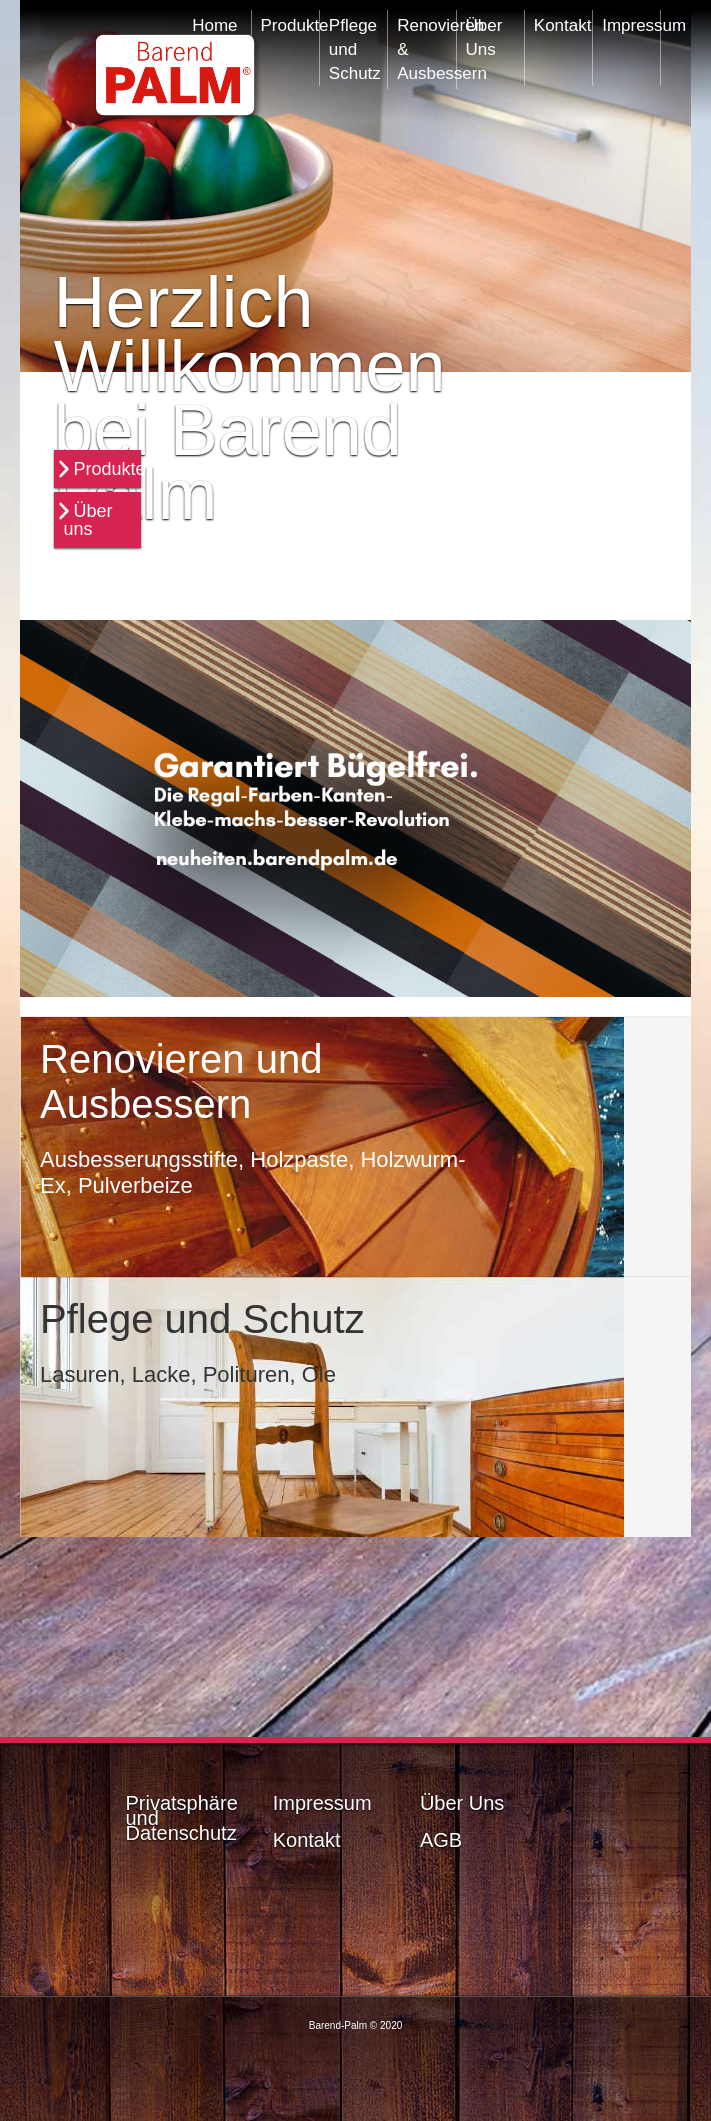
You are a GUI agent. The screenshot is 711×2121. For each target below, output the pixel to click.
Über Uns (484, 37)
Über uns (88, 520)
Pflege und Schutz (355, 44)
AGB (441, 1840)
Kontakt (562, 25)
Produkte (110, 469)
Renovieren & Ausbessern (425, 44)
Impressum (630, 25)
